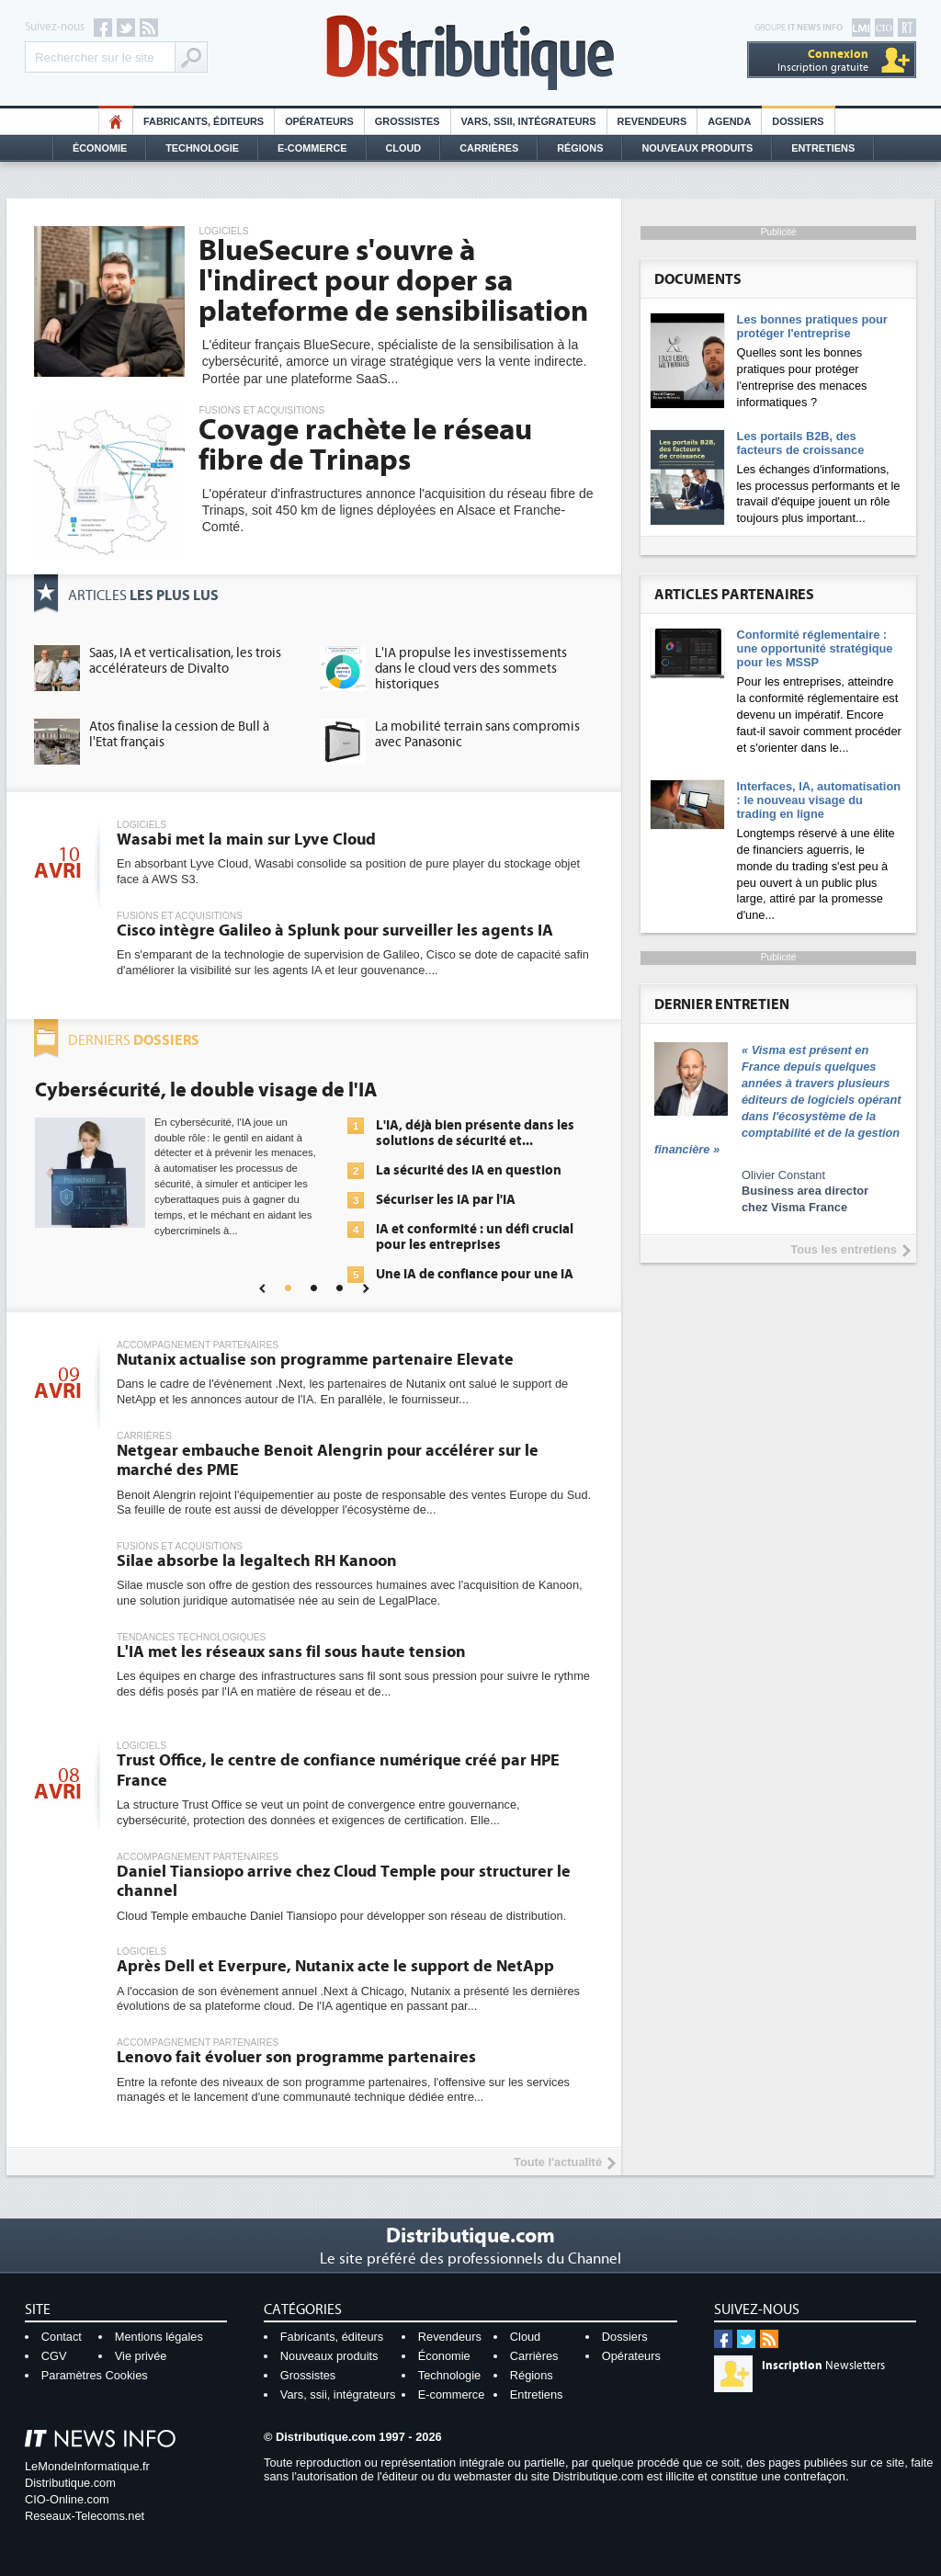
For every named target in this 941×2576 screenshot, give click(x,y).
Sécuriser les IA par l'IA (446, 1200)
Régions (580, 147)
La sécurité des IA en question (468, 1170)
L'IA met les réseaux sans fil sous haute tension (291, 1652)
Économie (100, 147)
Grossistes (407, 121)
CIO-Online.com (67, 2499)
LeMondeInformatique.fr (87, 2466)
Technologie (202, 147)
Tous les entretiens (843, 1249)
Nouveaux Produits (697, 147)
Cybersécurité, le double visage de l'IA (206, 1090)
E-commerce (312, 147)
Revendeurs (652, 121)
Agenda (729, 121)
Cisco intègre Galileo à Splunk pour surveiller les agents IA (335, 930)
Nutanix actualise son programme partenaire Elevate (315, 1359)
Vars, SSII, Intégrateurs (528, 121)
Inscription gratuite (822, 60)
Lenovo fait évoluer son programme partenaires (296, 2057)
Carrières (488, 147)
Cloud (404, 147)
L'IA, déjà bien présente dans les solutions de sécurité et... (475, 1133)
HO (115, 121)
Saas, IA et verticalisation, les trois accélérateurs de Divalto (185, 660)
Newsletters (823, 2365)
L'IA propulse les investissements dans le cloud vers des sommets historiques (471, 668)
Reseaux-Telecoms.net (84, 2516)
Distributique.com (70, 2483)
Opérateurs (319, 121)
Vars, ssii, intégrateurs (338, 2394)
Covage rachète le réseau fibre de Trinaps (365, 445)
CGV (54, 2356)
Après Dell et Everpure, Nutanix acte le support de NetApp (335, 1966)
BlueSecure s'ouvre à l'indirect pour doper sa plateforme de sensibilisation (393, 281)
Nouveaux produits (329, 2356)
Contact (61, 2336)
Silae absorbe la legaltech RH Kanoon (257, 1561)
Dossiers (797, 121)
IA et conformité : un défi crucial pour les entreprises (474, 1237)
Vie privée (141, 2356)
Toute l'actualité (558, 2162)
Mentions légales (159, 2336)
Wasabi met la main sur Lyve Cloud (246, 839)
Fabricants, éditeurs (203, 121)
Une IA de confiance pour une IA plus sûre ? (474, 1282)
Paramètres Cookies (94, 2375)
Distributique (470, 53)
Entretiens (823, 147)
